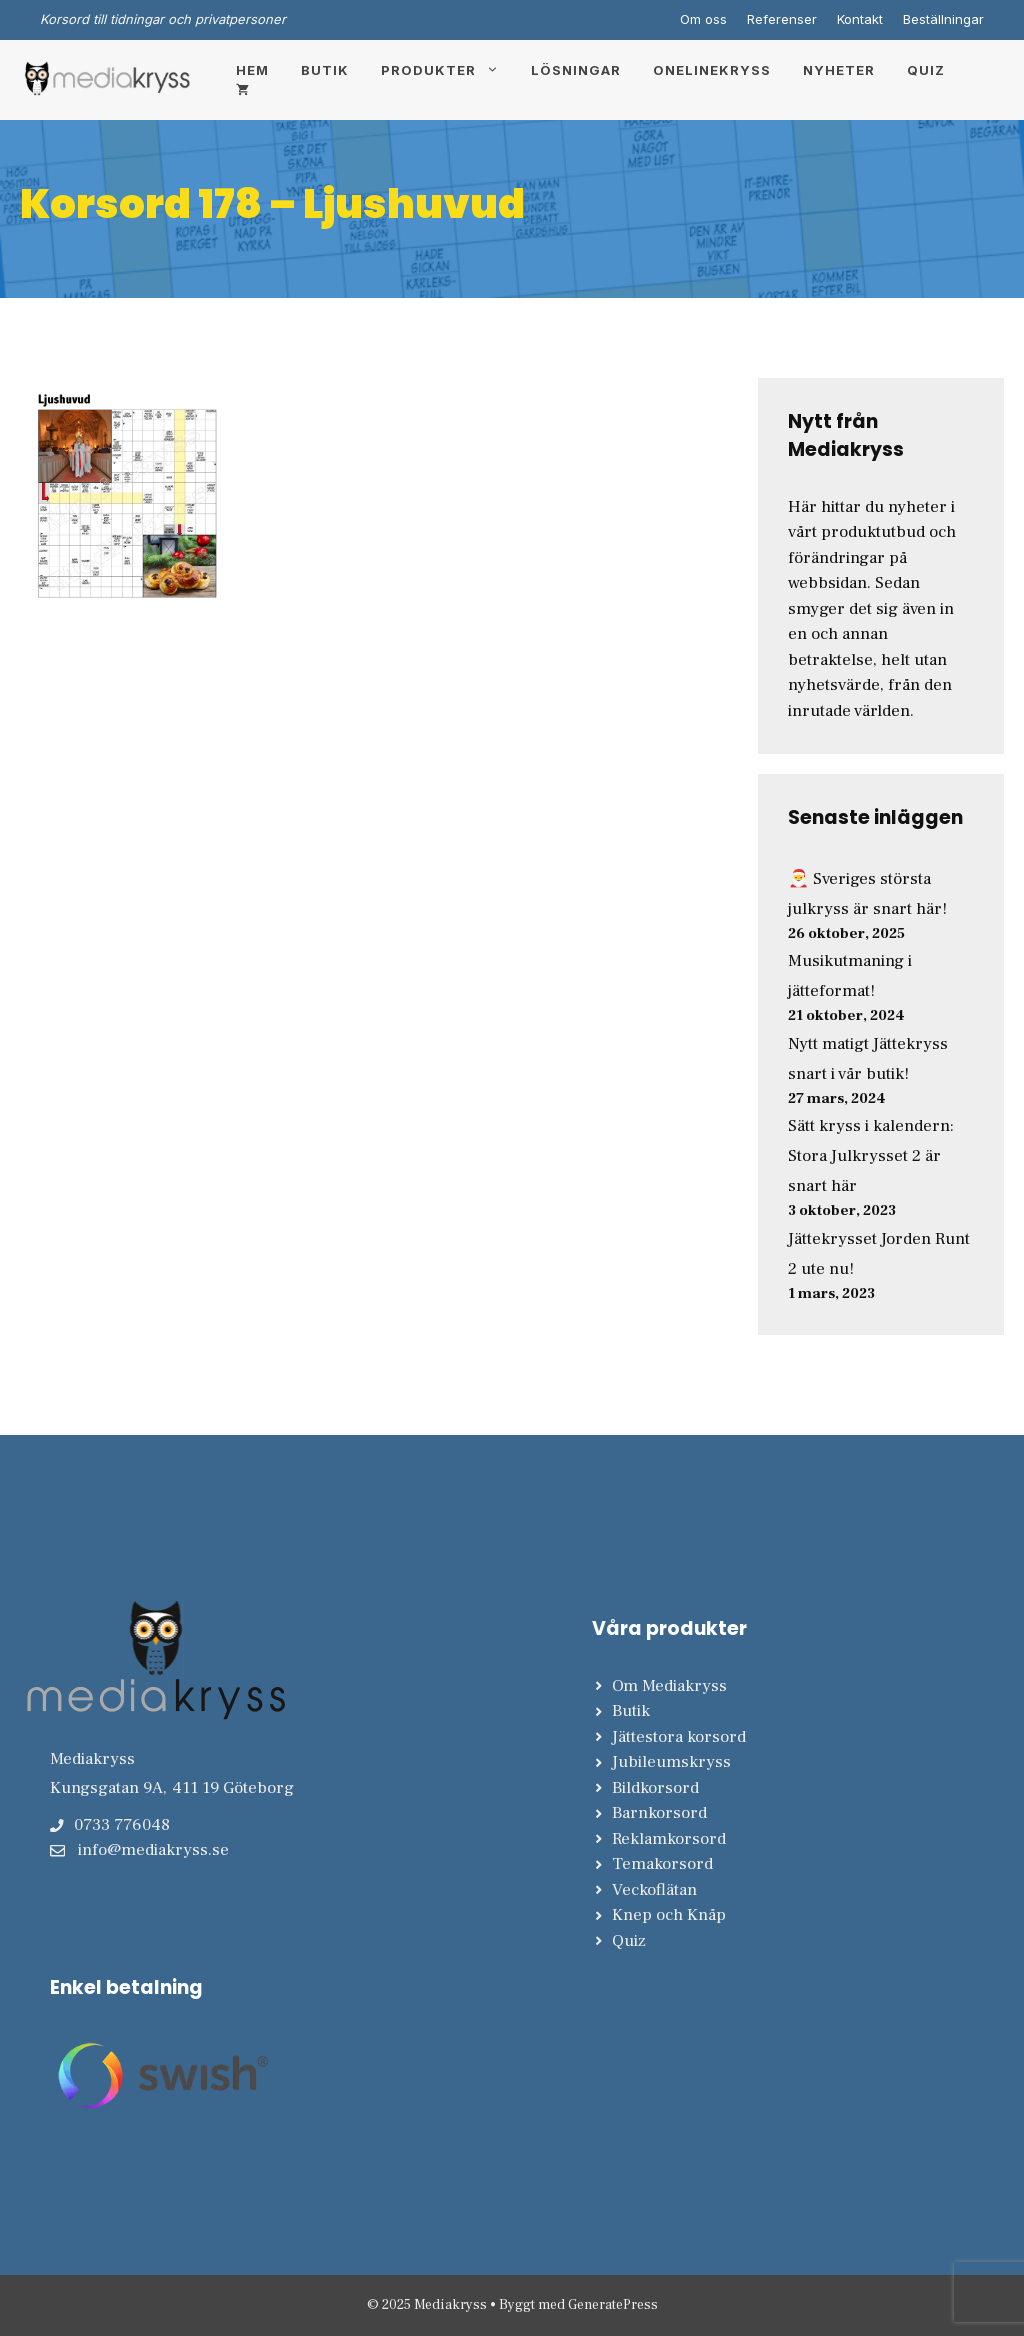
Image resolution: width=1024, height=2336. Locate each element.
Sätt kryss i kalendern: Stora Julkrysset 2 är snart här (871, 1156)
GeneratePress (613, 2305)
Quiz (926, 70)
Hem (252, 70)
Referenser (782, 19)
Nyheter (839, 70)
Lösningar (576, 70)
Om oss (703, 19)
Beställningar (943, 19)
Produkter (448, 70)
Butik (325, 70)
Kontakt (860, 19)
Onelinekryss (712, 70)
